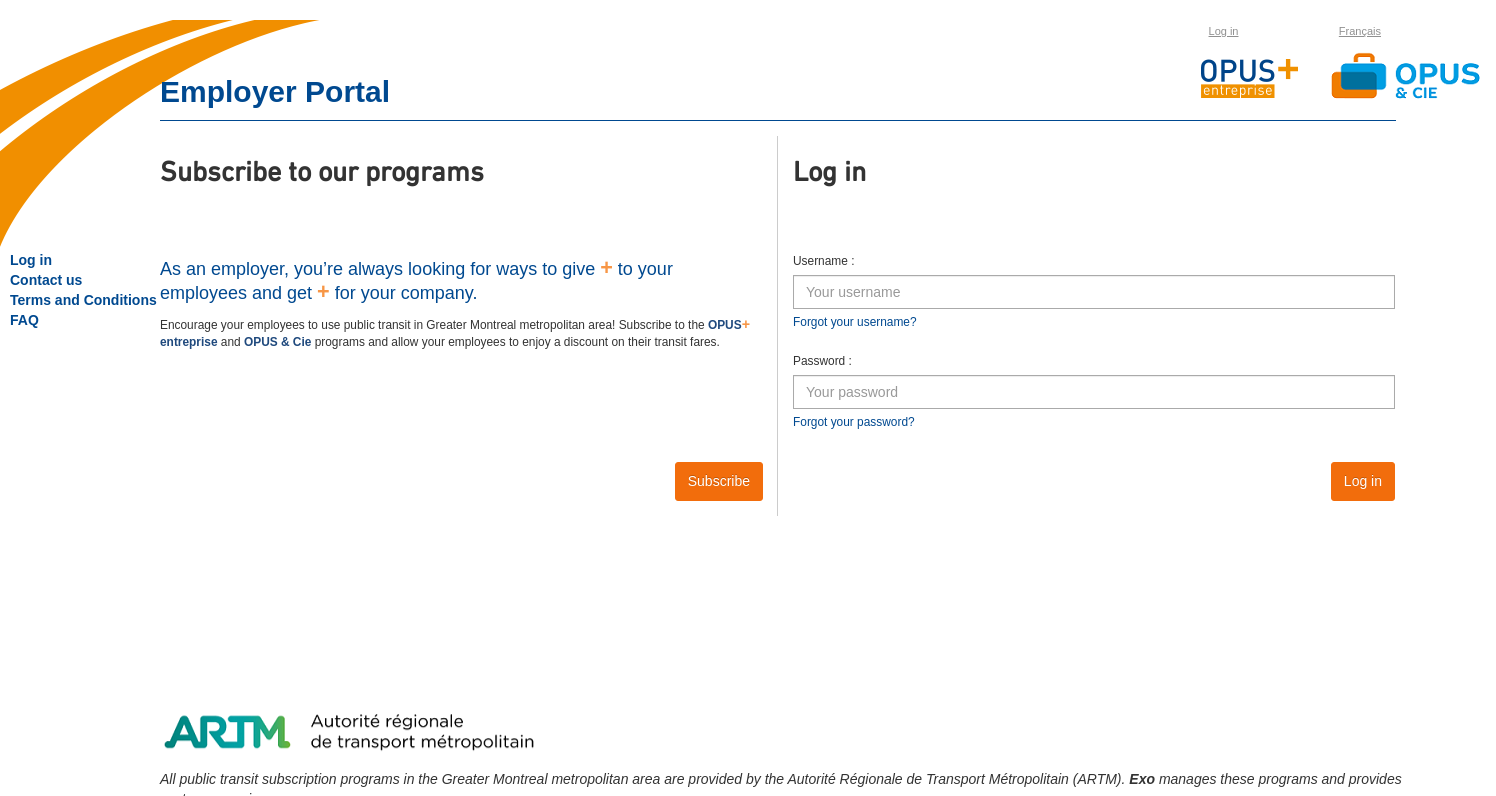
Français (1360, 31)
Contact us (46, 280)
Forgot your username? (855, 322)
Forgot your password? (854, 422)
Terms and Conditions (83, 300)
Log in (1224, 31)
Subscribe (719, 481)
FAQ (24, 320)
